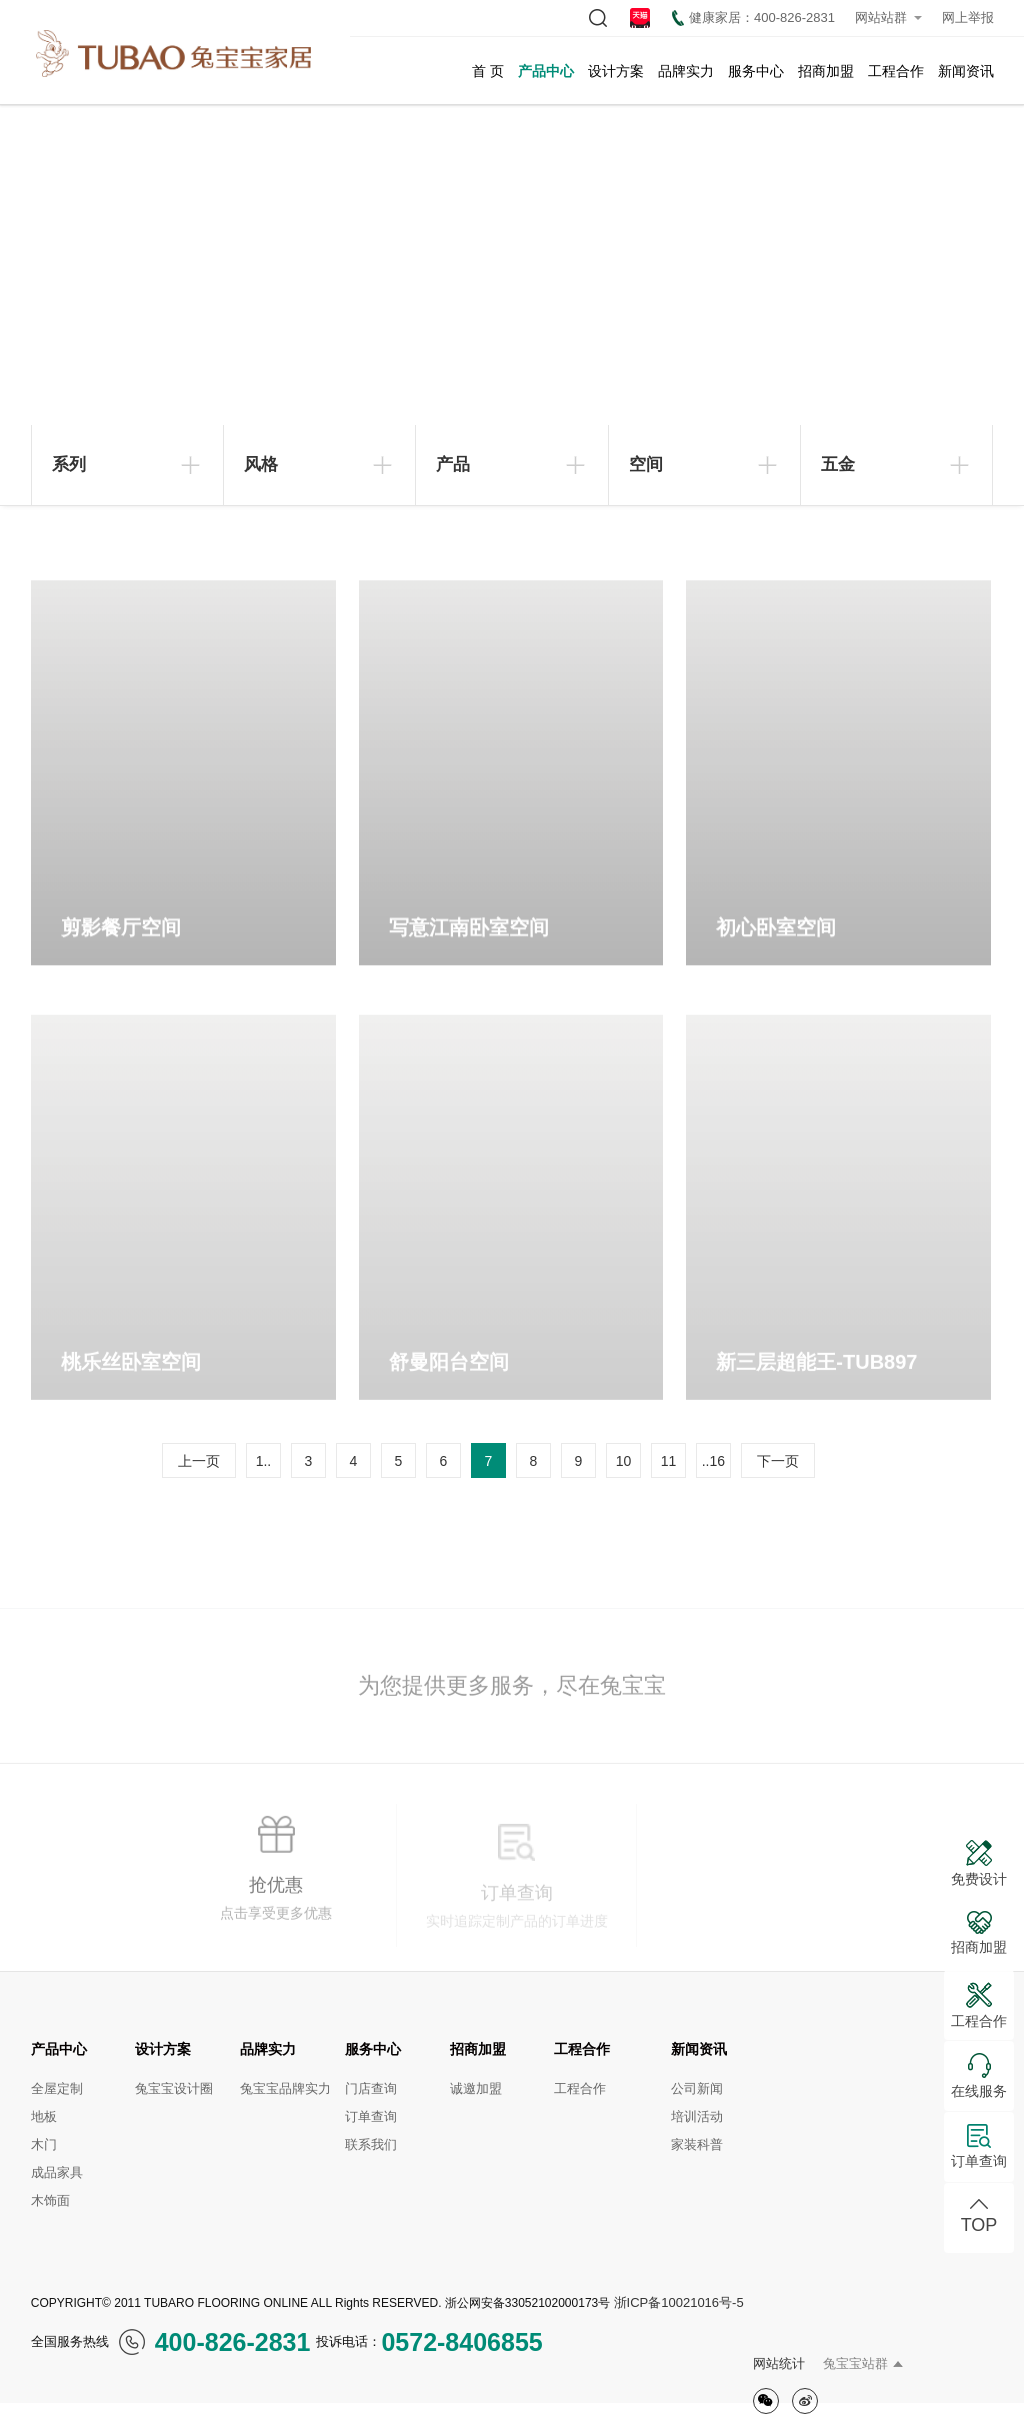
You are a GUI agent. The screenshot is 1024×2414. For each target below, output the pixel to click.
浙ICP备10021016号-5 (679, 2302)
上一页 (199, 1461)
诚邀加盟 (476, 2088)
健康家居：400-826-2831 (753, 18)
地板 (44, 2116)
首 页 (488, 71)
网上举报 (968, 17)
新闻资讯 (966, 71)
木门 (44, 2144)
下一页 (778, 1461)
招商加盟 (826, 71)
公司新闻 (697, 2088)
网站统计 (779, 2363)
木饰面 (50, 2200)
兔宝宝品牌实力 (285, 2088)
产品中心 (546, 71)
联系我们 (371, 2144)
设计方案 (616, 71)
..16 (713, 1461)
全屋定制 (57, 2088)
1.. (264, 1461)
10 (624, 1461)
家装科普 (697, 2144)
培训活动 (697, 2116)
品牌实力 (686, 71)
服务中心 (756, 71)
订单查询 (371, 2116)
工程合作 (896, 71)
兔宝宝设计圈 (174, 2088)
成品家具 (57, 2172)
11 (669, 1461)
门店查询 (371, 2088)
